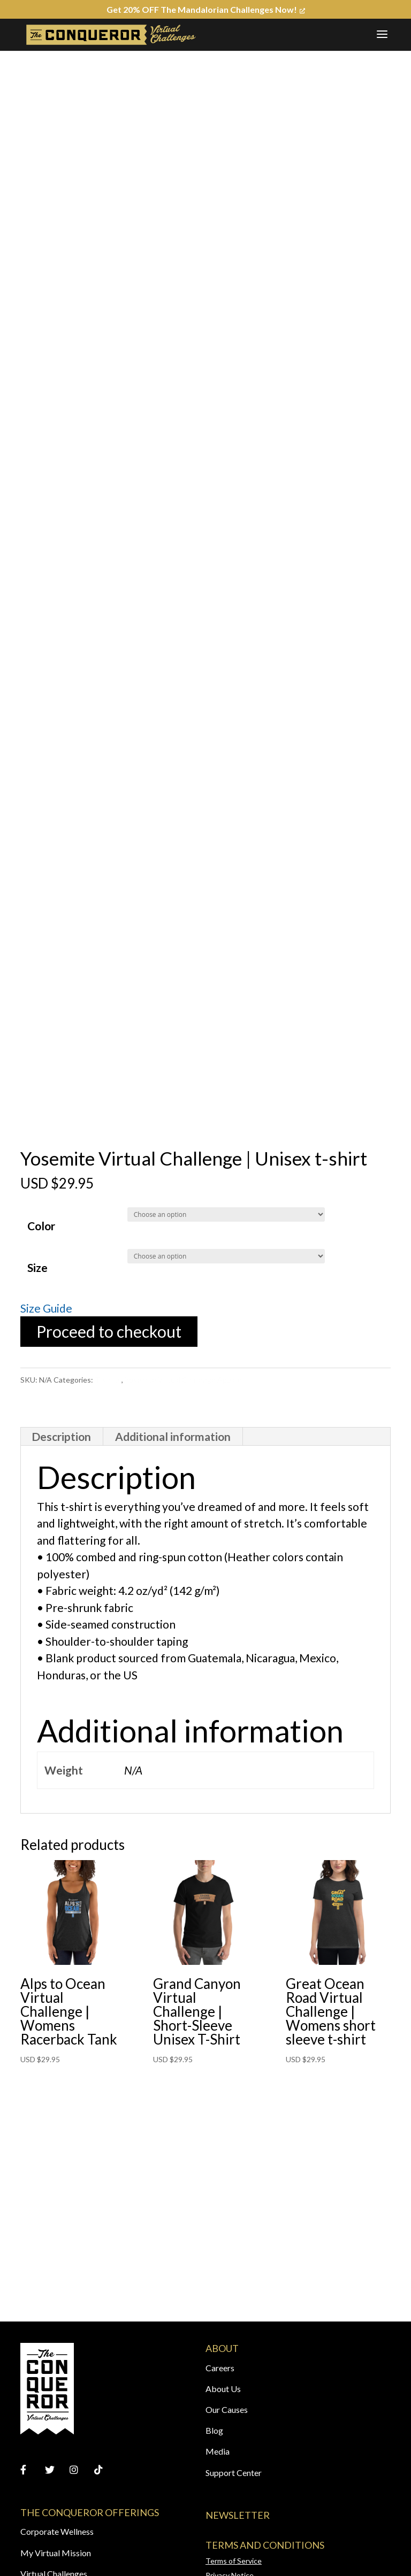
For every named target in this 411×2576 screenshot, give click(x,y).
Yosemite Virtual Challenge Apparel (184, 1379)
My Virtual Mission (55, 2553)
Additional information (173, 1436)
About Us (223, 2389)
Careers (220, 2368)
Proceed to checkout (108, 1331)
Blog (214, 2430)
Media (218, 2451)
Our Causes (227, 2409)
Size (37, 1267)
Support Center (234, 2472)
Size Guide (46, 1308)
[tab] (61, 1437)
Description (61, 1436)
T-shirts (108, 1379)
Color (41, 1225)
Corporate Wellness (57, 2531)
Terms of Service (234, 2560)
